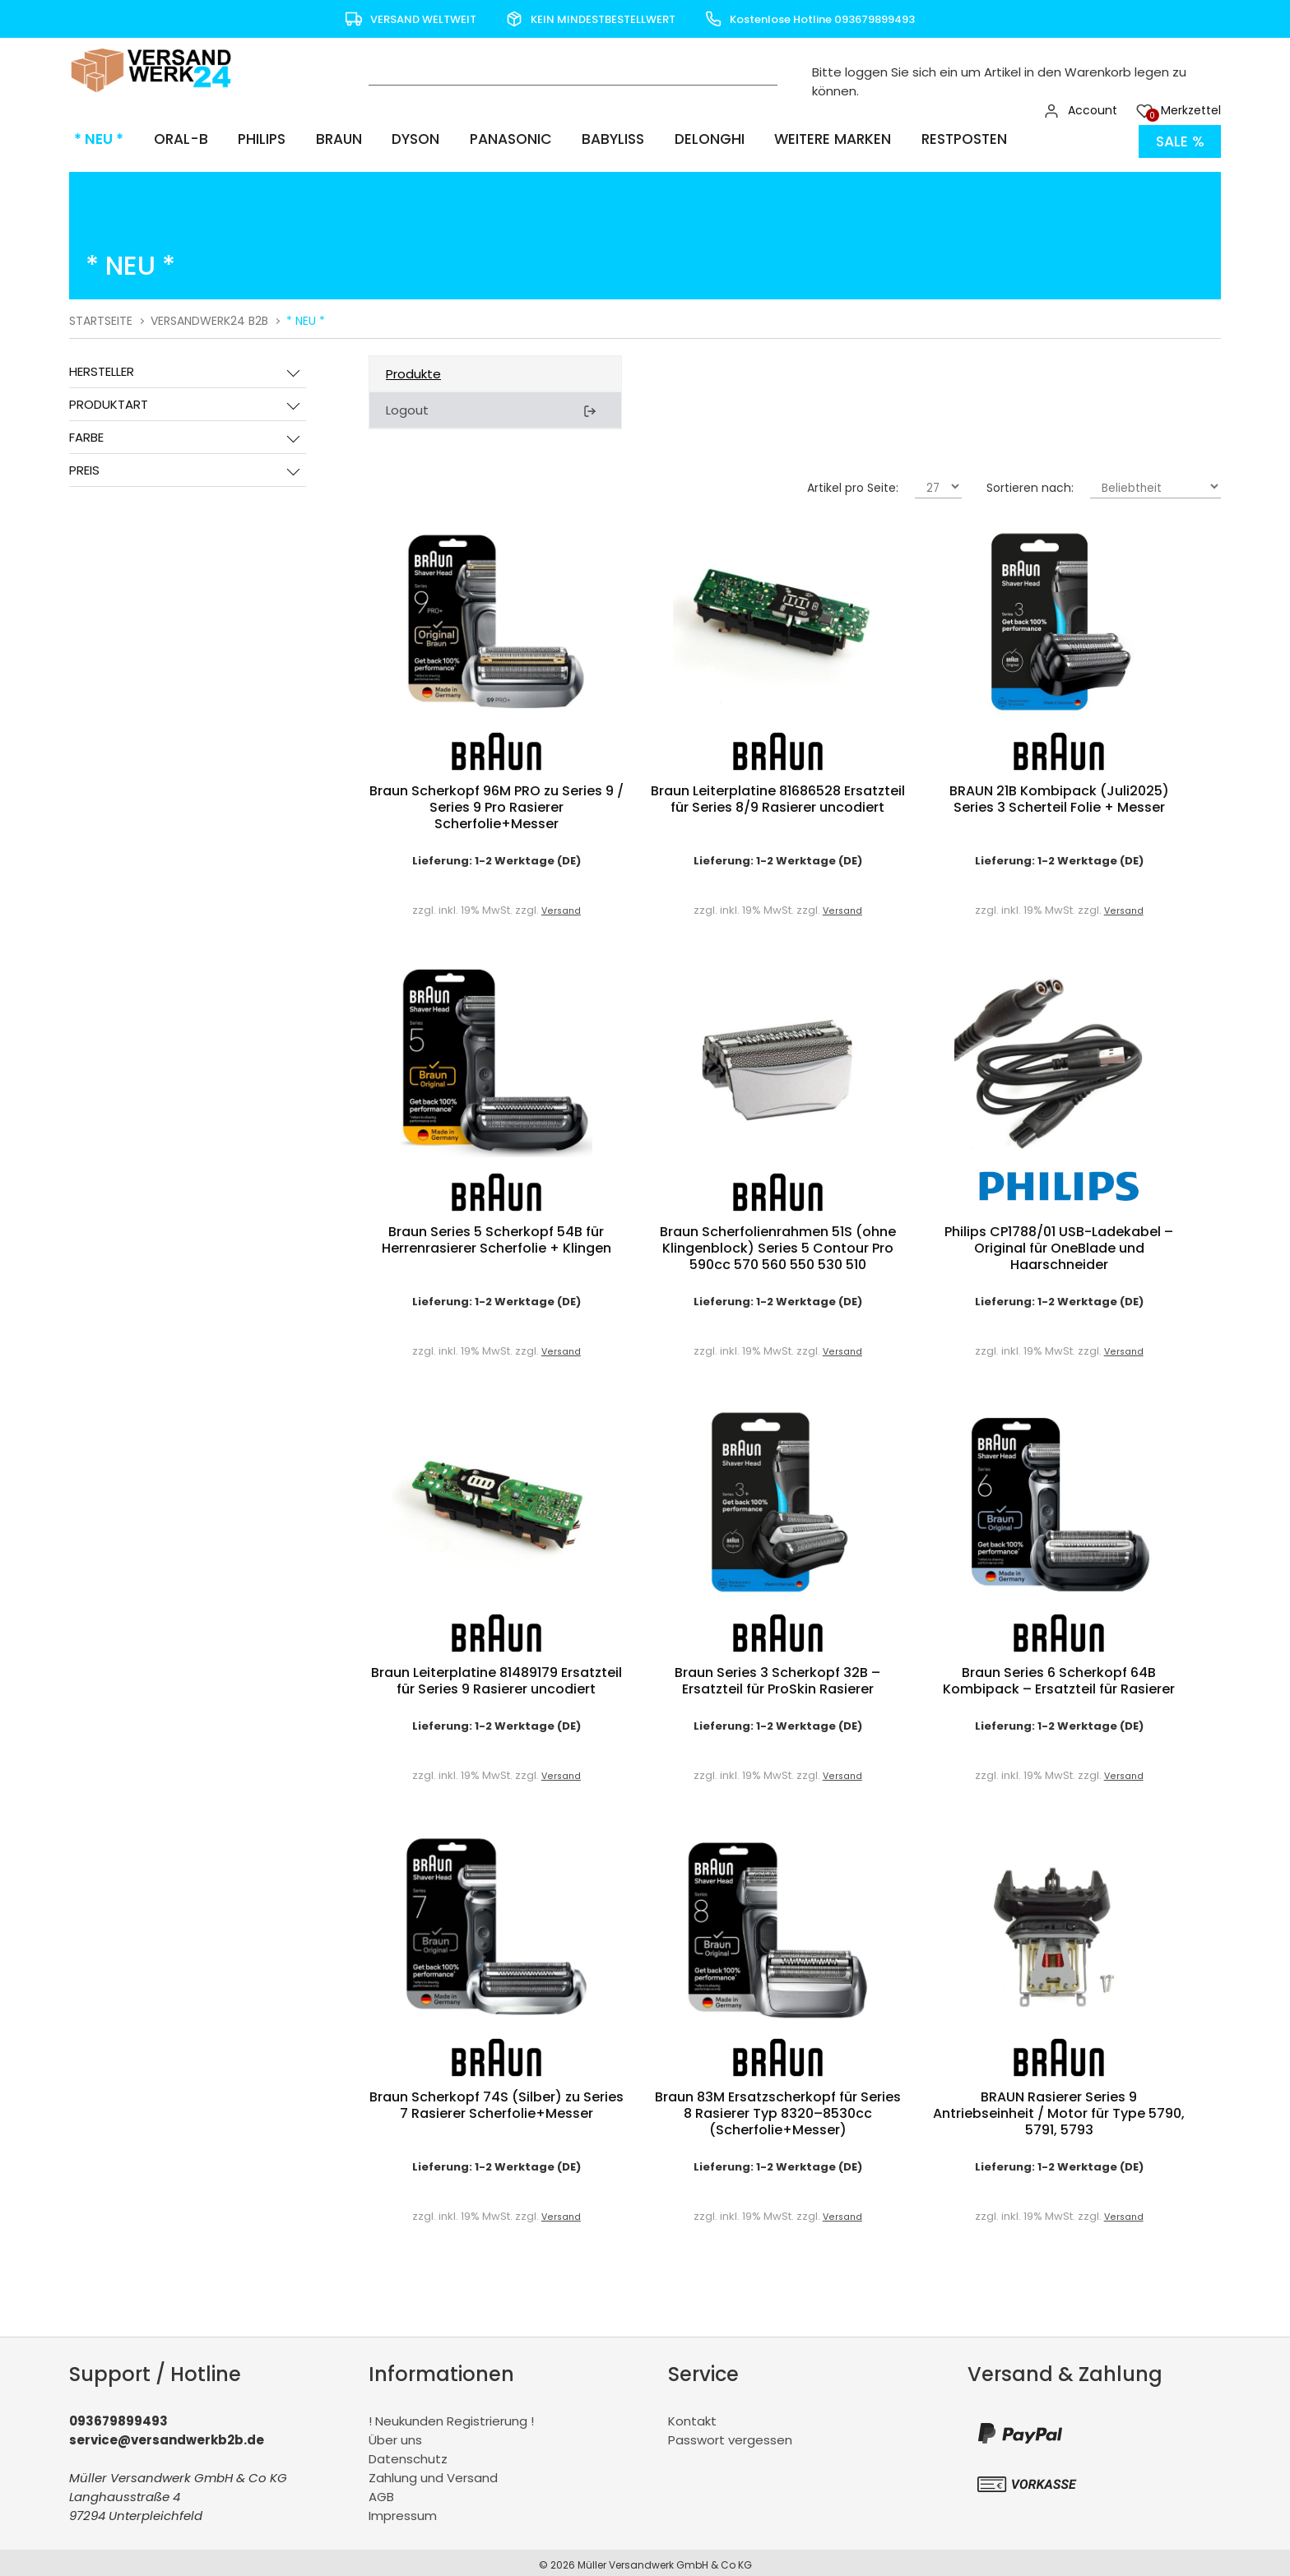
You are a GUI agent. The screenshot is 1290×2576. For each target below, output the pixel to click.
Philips (250, 138)
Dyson (399, 138)
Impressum (403, 2510)
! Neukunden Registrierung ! (451, 2416)
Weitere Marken (808, 138)
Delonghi (687, 138)
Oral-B (172, 138)
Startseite (100, 316)
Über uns (395, 2435)
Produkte (413, 369)
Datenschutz (408, 2453)
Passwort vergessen (730, 2435)
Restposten (939, 138)
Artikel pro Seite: (852, 483)
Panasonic (492, 138)
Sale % (1179, 138)
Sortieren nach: (1030, 483)
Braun (324, 138)
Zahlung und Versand (433, 2472)
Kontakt (692, 2416)
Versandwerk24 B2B (209, 316)
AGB (381, 2491)
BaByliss (593, 138)
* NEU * (94, 138)
